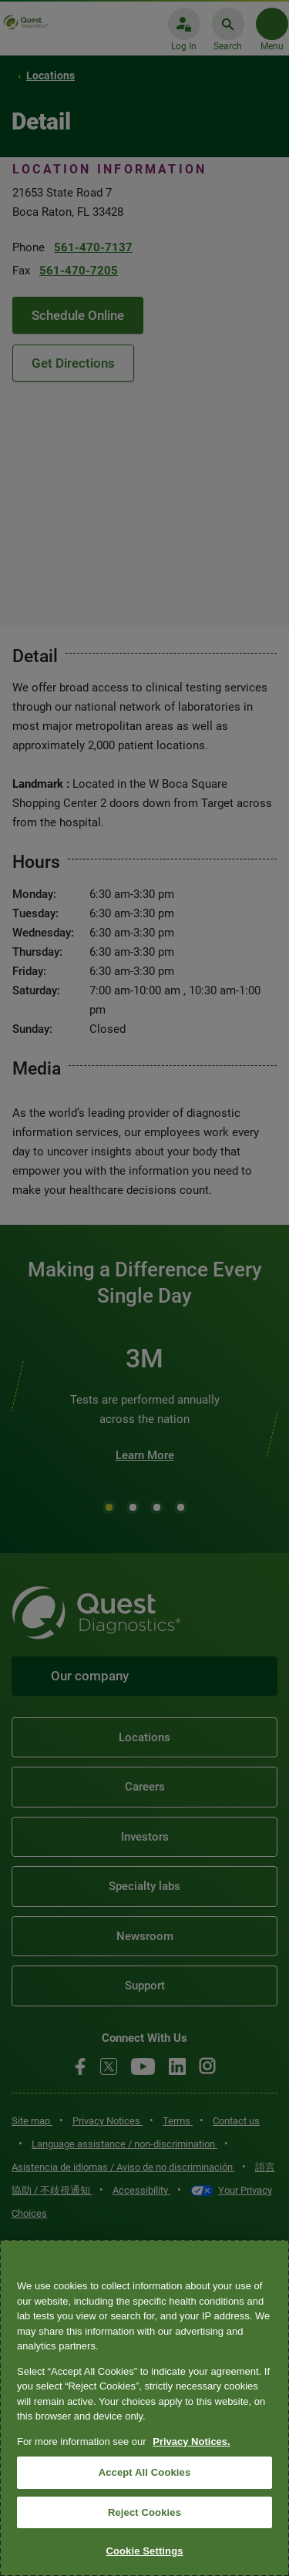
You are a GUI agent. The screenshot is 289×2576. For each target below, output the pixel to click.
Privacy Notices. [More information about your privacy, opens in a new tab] (191, 2441)
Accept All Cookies (145, 2472)
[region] (144, 2408)
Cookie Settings (144, 2551)
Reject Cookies (144, 2512)
